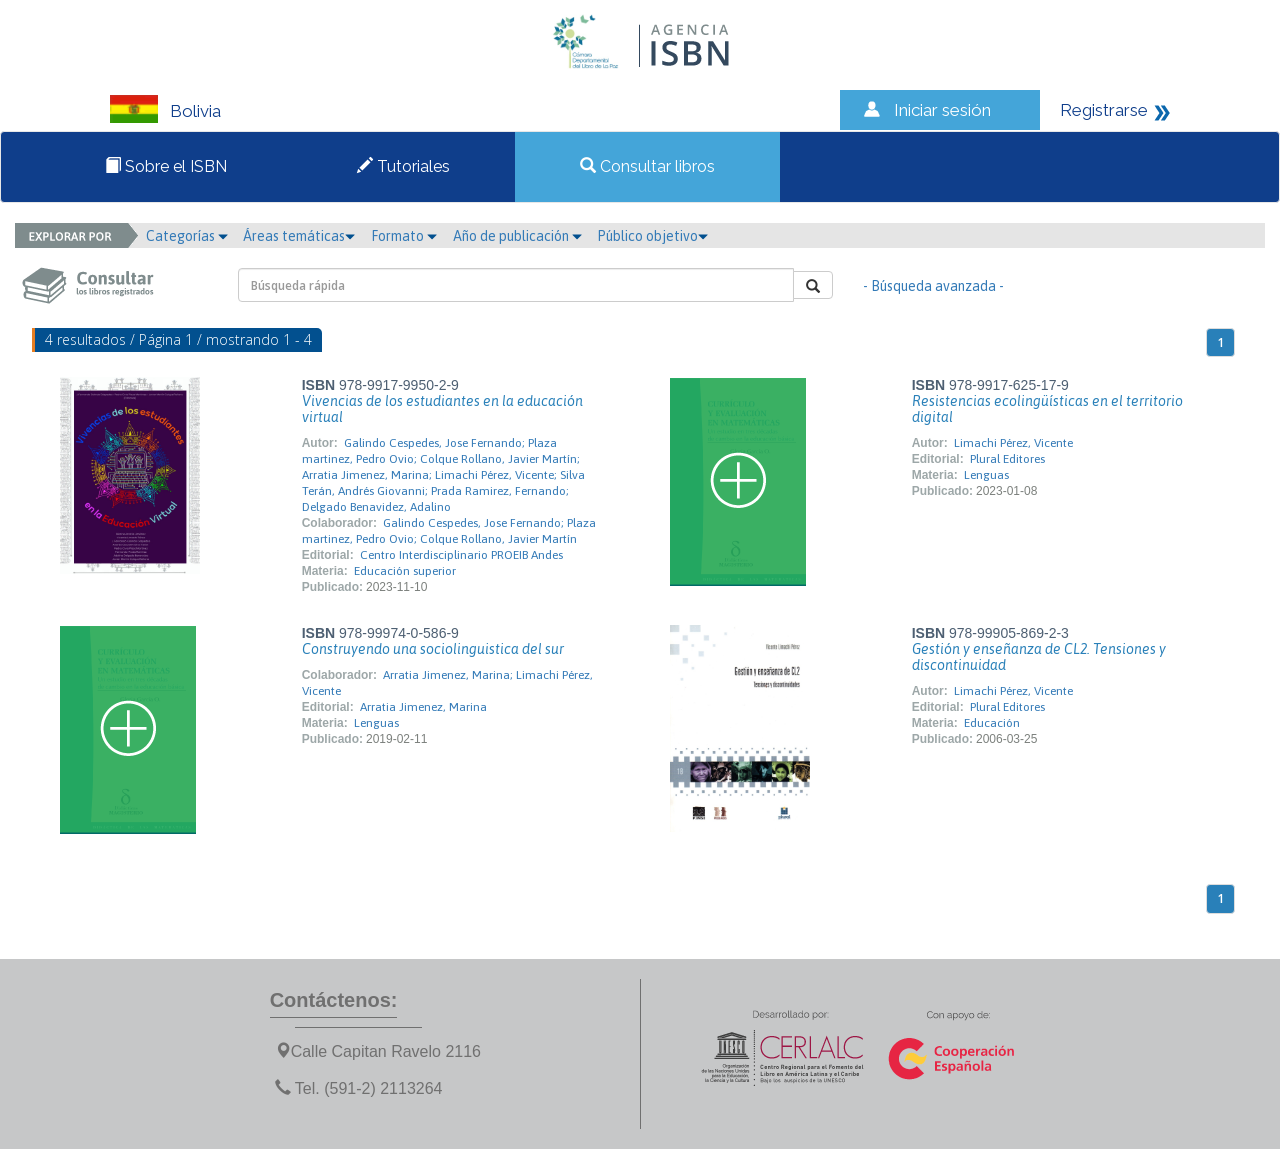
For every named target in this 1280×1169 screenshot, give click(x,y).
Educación (992, 723)
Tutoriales (403, 166)
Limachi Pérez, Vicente (1013, 443)
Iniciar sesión (942, 110)
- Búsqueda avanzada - (933, 286)
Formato (404, 236)
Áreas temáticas (299, 236)
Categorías (187, 236)
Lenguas (986, 475)
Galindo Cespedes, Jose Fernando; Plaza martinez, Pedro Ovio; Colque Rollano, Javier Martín (449, 531)
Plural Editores (1007, 459)
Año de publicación (517, 236)
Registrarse (1104, 110)
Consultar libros (647, 166)
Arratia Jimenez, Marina (423, 707)
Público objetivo (652, 236)
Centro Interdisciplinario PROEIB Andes (461, 555)
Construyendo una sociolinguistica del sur (433, 649)
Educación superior (405, 571)
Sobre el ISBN (166, 166)
